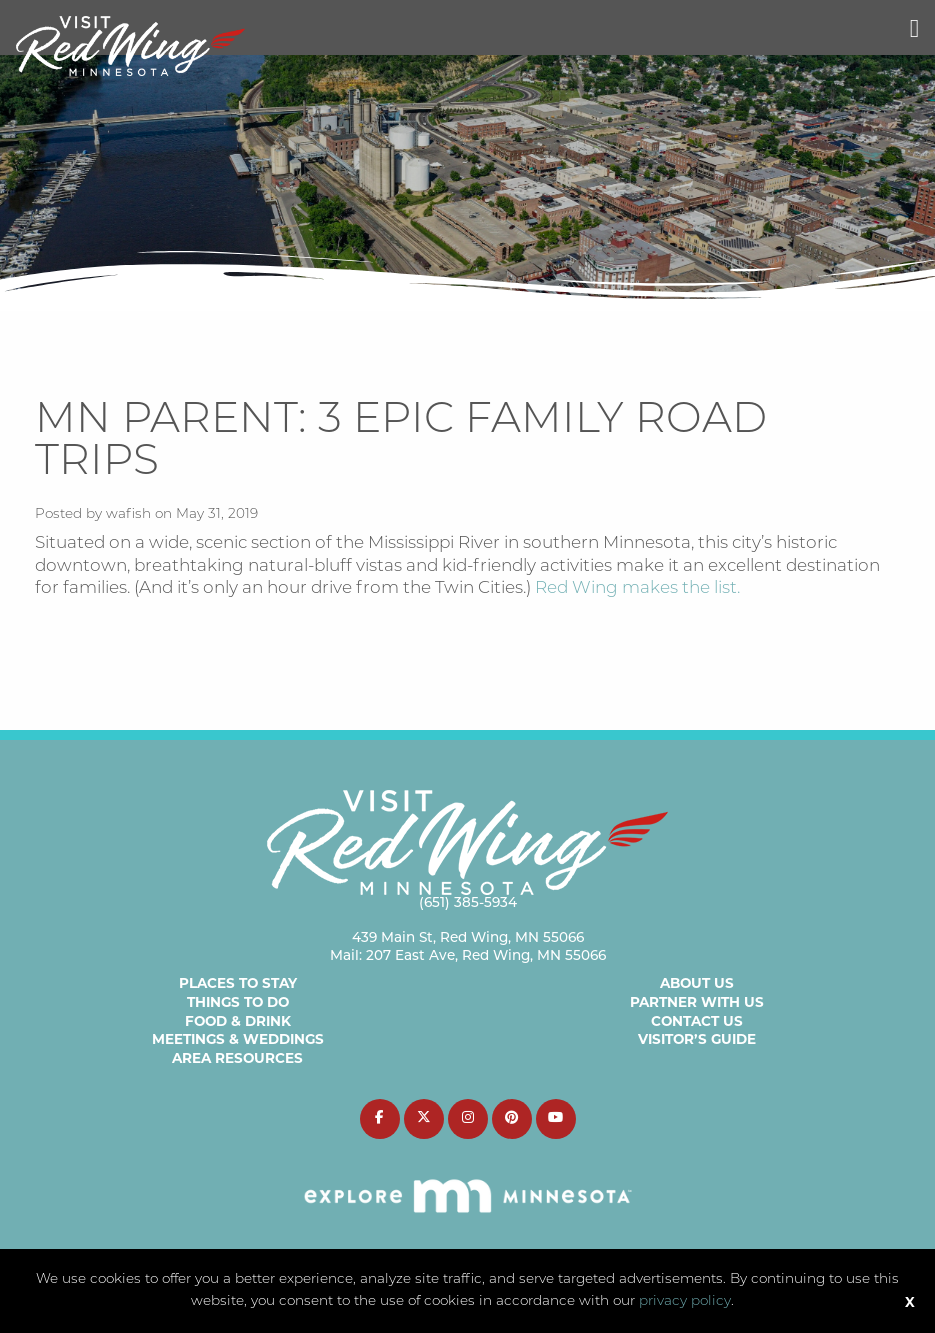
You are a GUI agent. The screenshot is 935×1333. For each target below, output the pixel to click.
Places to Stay (238, 983)
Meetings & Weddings (238, 1039)
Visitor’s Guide (697, 1039)
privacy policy (685, 1301)
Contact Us (697, 1021)
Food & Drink (238, 1021)
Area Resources (237, 1058)
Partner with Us (697, 1002)
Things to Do (238, 1002)
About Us (697, 983)
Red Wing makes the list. (637, 588)
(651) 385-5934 (468, 903)
